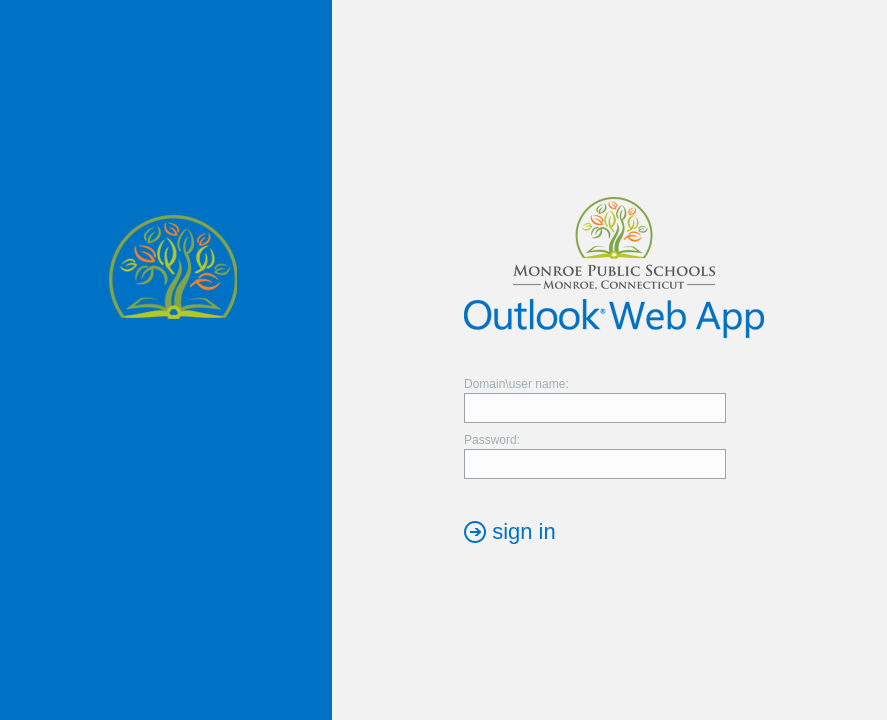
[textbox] (595, 408)
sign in (524, 531)
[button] (510, 531)
